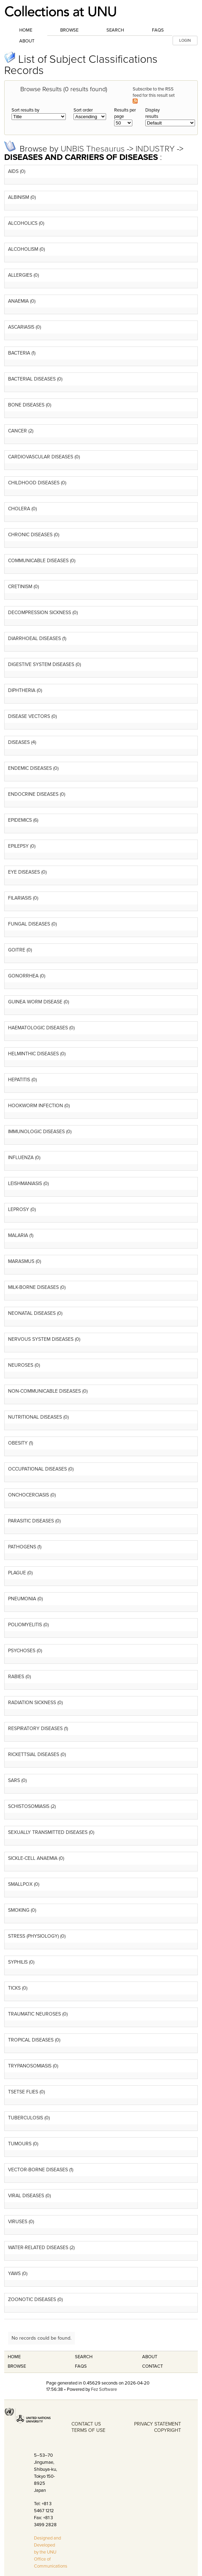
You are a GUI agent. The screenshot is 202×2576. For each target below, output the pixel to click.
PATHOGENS (22, 1547)
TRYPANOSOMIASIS (29, 2066)
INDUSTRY (156, 149)
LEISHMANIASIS (25, 1183)
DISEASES (19, 742)
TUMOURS (20, 2144)
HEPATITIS (19, 1080)
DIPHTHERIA (21, 690)
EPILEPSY (18, 846)
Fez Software (104, 2389)
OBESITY (18, 1443)
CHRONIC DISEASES (30, 535)
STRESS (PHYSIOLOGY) (33, 1936)
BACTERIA (19, 353)
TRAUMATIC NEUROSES (34, 2014)
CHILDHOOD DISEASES (34, 483)
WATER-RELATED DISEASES (38, 2248)
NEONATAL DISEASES (32, 1313)
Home (25, 30)
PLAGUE (17, 1573)
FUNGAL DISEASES (29, 924)
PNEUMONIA (22, 1599)
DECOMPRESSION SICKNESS (39, 613)
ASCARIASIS (21, 327)
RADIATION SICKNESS (32, 1703)
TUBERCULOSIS (25, 2118)
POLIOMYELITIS (25, 1625)
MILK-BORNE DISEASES (33, 1287)
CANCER (17, 431)
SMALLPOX (20, 1884)
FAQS (81, 2366)
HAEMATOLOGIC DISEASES (38, 1028)
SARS (14, 1780)
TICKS (14, 1988)
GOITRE (16, 950)
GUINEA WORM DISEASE (35, 1002)
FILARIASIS (20, 898)
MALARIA (18, 1235)
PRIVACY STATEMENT (157, 2424)
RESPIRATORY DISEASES (35, 1728)
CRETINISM (20, 587)
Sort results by (25, 110)
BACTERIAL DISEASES (32, 379)
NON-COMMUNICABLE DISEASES (44, 1391)
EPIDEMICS (20, 820)
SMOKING (18, 1910)
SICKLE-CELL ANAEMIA (32, 1858)
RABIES (16, 1677)
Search (115, 30)
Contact (152, 2366)
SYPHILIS (18, 1962)
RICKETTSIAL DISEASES (33, 1754)
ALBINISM (18, 197)
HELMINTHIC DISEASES (33, 1054)
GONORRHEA (23, 976)
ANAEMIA (18, 301)
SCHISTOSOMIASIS (28, 1806)
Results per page (125, 113)
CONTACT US (86, 2424)
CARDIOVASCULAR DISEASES (40, 457)
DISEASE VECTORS (29, 716)
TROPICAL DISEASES (31, 2040)
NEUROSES (20, 1365)
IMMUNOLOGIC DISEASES (36, 1132)
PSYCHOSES (21, 1651)
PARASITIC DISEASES (31, 1521)
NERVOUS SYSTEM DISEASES (41, 1339)
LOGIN (185, 40)
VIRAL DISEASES (26, 2196)
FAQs (158, 30)
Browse (69, 30)
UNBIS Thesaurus (94, 149)
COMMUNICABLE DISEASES (38, 561)
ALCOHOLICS (22, 223)
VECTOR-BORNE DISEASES (38, 2170)
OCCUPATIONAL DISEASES (37, 1469)
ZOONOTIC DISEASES (32, 2299)
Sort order (83, 110)
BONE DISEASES (26, 405)
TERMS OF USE (88, 2430)
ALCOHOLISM (23, 249)
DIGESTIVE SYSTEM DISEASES (41, 664)
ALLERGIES (20, 275)
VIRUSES (17, 2222)
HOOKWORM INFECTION (35, 1106)
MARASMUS (21, 1261)
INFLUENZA (21, 1158)
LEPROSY (18, 1209)
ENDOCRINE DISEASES (33, 794)
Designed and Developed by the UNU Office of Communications (50, 2552)
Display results (152, 113)
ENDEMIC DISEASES (30, 768)
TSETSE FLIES (23, 2092)
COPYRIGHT (167, 2430)
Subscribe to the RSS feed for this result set (154, 94)
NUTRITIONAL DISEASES (35, 1417)
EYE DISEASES (24, 872)
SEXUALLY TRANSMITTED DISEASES (48, 1832)
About (26, 41)
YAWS (14, 2273)
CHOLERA (19, 509)
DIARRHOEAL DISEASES (34, 638)
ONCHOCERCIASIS (28, 1495)
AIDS (13, 171)
